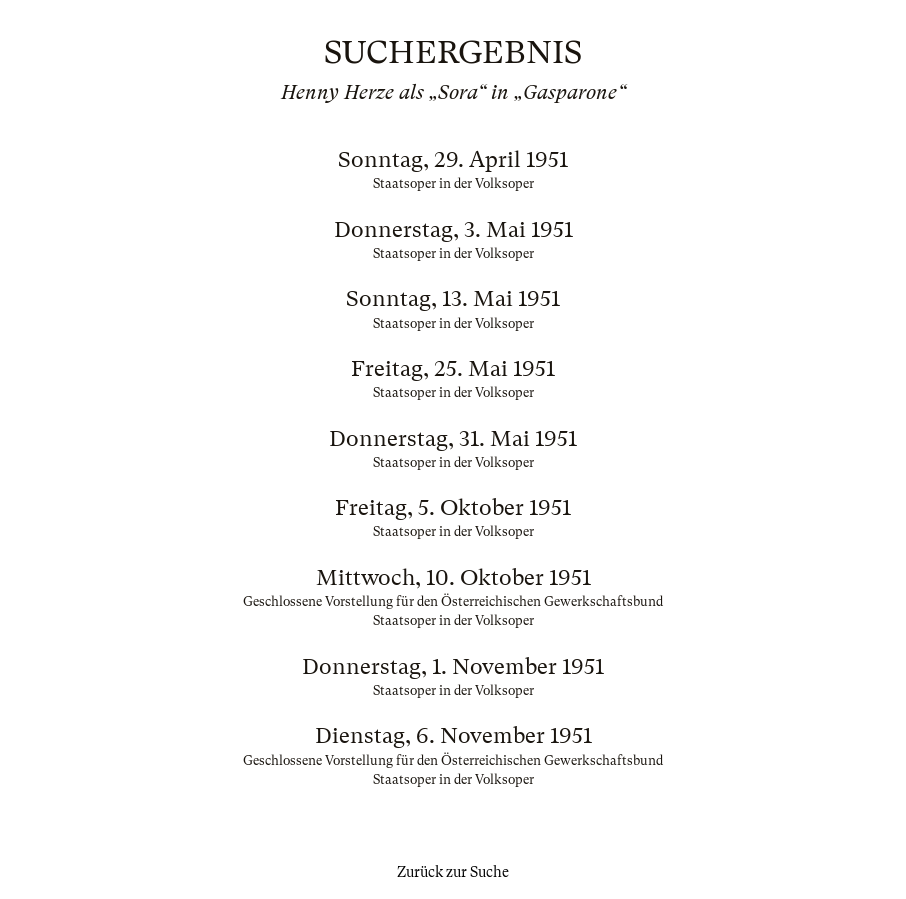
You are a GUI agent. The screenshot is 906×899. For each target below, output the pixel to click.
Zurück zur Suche (453, 872)
